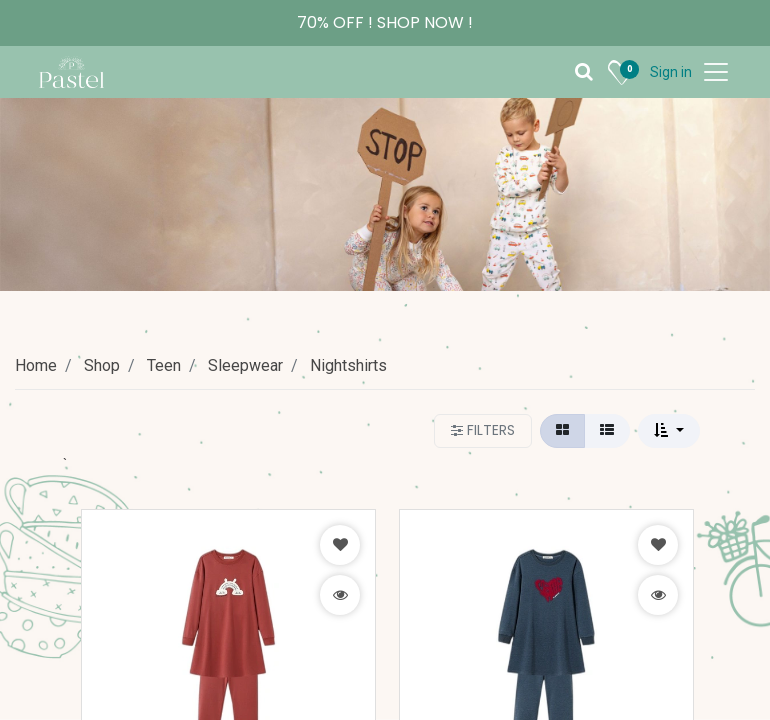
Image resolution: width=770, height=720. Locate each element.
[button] (669, 431)
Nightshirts (348, 365)
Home (36, 365)
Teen (164, 365)
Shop (102, 365)
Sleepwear (245, 365)
